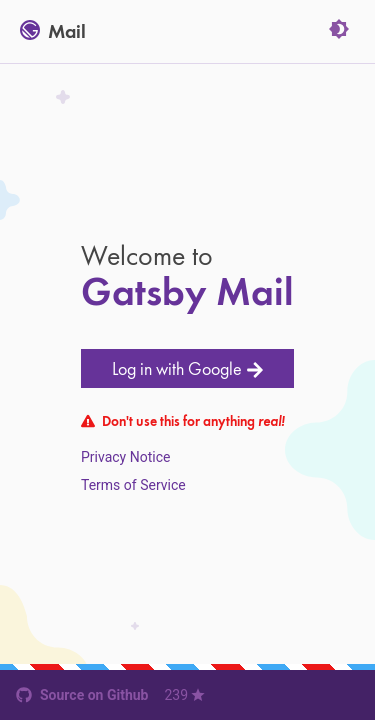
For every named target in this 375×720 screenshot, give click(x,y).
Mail (53, 32)
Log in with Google (188, 369)
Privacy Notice (125, 457)
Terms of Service (133, 485)
